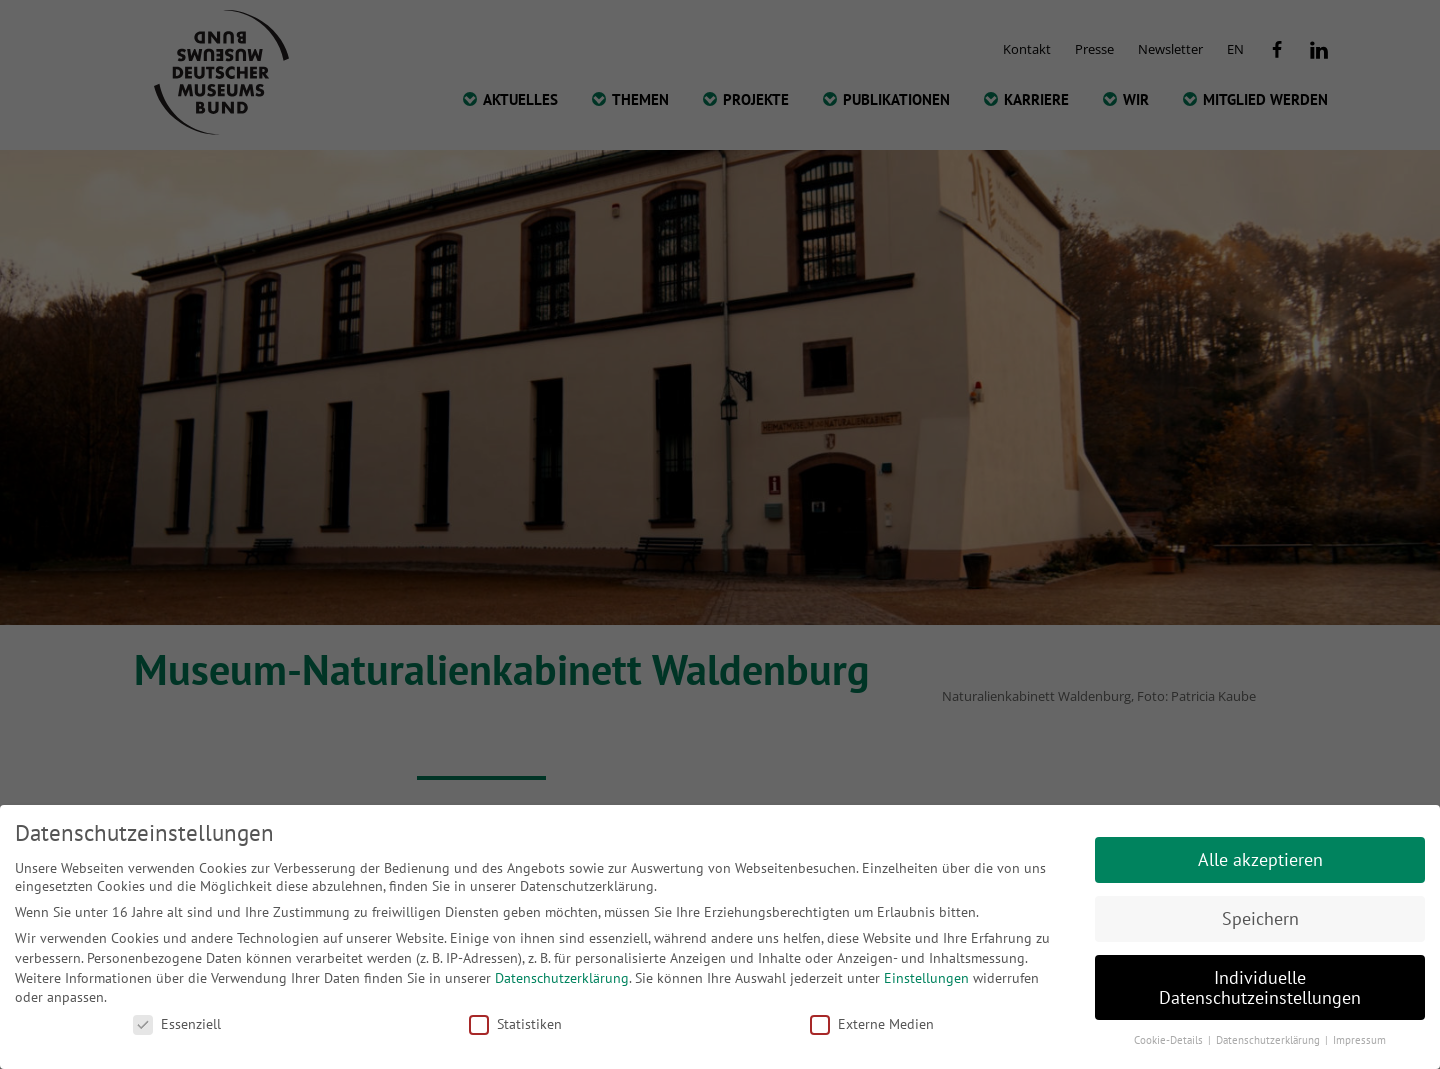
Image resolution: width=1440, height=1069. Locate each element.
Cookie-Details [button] (1170, 1040)
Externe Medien (872, 1024)
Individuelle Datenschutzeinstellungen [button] (1260, 987)
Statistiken (515, 1024)
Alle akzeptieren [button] (1260, 859)
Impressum (1359, 1040)
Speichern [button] (1260, 918)
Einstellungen (926, 978)
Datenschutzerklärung (562, 978)
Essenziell (177, 1024)
